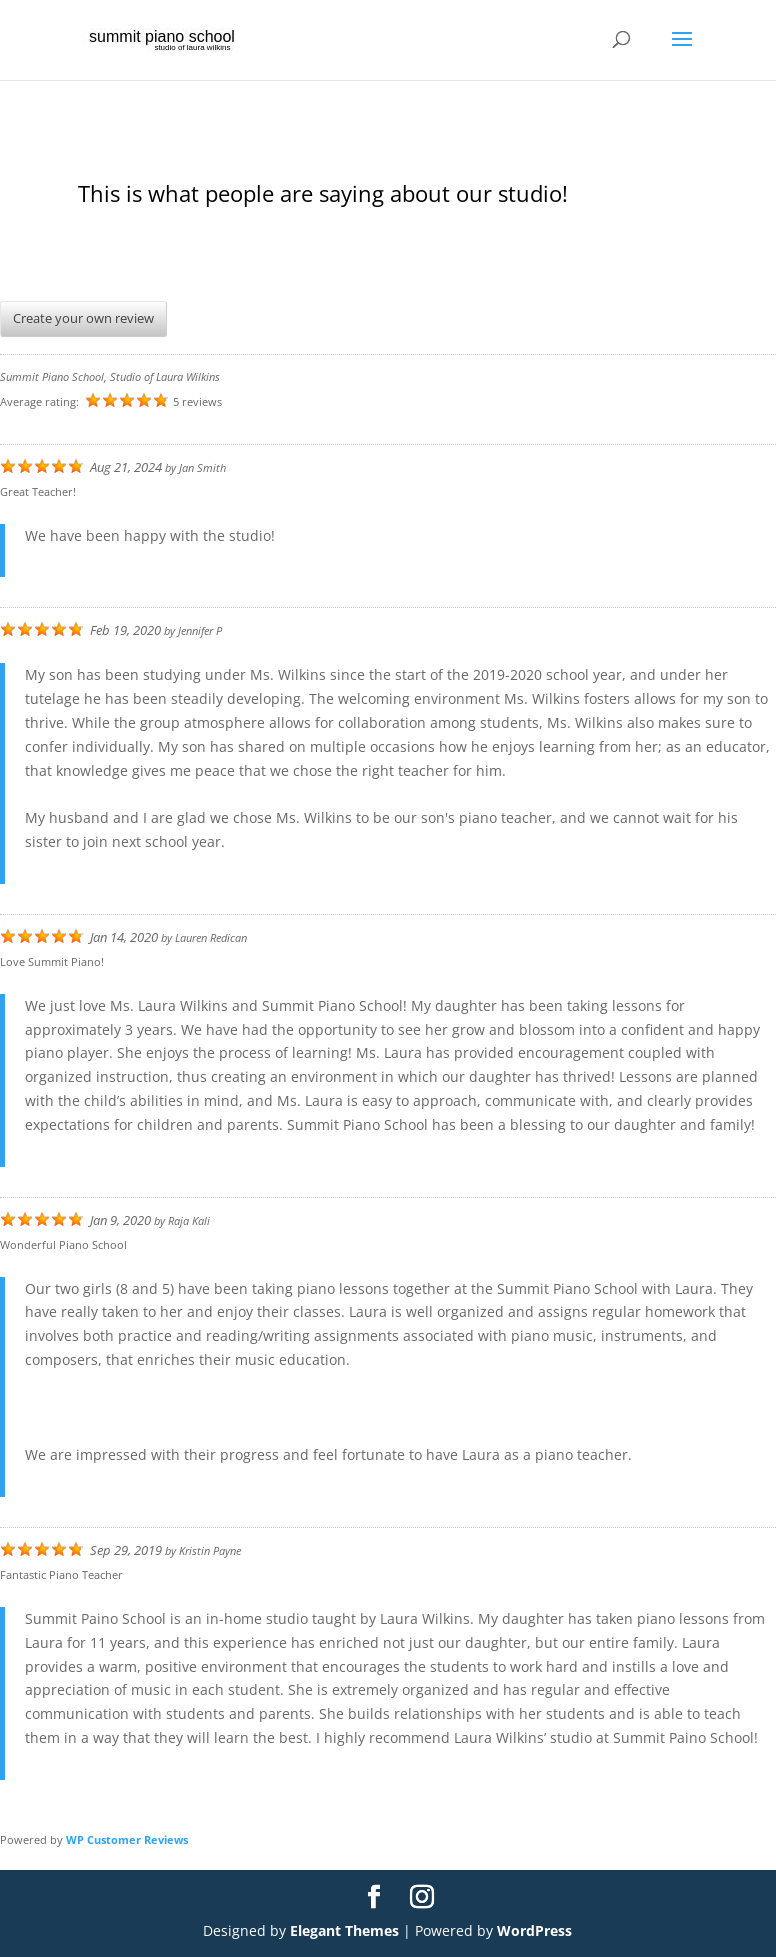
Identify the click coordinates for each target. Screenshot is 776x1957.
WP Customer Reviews (127, 1839)
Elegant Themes (344, 1930)
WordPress (534, 1930)
